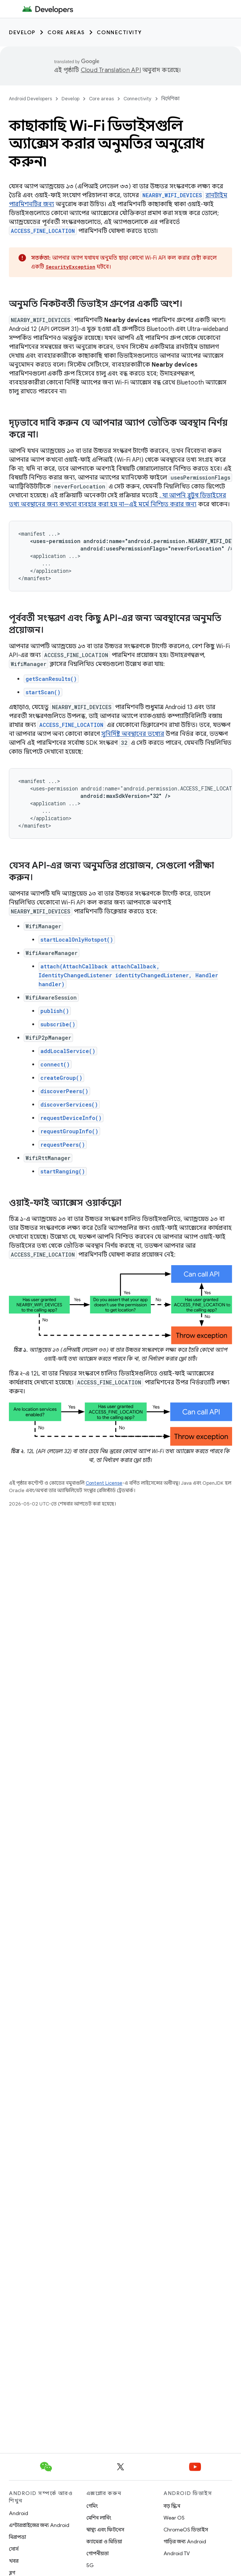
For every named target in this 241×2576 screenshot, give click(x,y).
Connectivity (119, 32)
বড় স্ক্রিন (172, 2505)
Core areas (66, 32)
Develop (22, 32)
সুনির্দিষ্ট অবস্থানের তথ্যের (132, 734)
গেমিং (92, 2505)
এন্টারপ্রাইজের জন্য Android (39, 2525)
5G (90, 2565)
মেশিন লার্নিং (98, 2517)
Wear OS (174, 2517)
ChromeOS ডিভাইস (186, 2529)
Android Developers (30, 98)
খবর (14, 2560)
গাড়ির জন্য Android (185, 2541)
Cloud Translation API (111, 70)
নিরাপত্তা (17, 2537)
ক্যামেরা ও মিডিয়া (104, 2541)
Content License (104, 1483)
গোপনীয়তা (97, 2553)
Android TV (177, 2553)
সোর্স (14, 2549)
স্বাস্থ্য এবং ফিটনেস (105, 2529)
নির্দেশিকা (170, 98)
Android (18, 2513)
